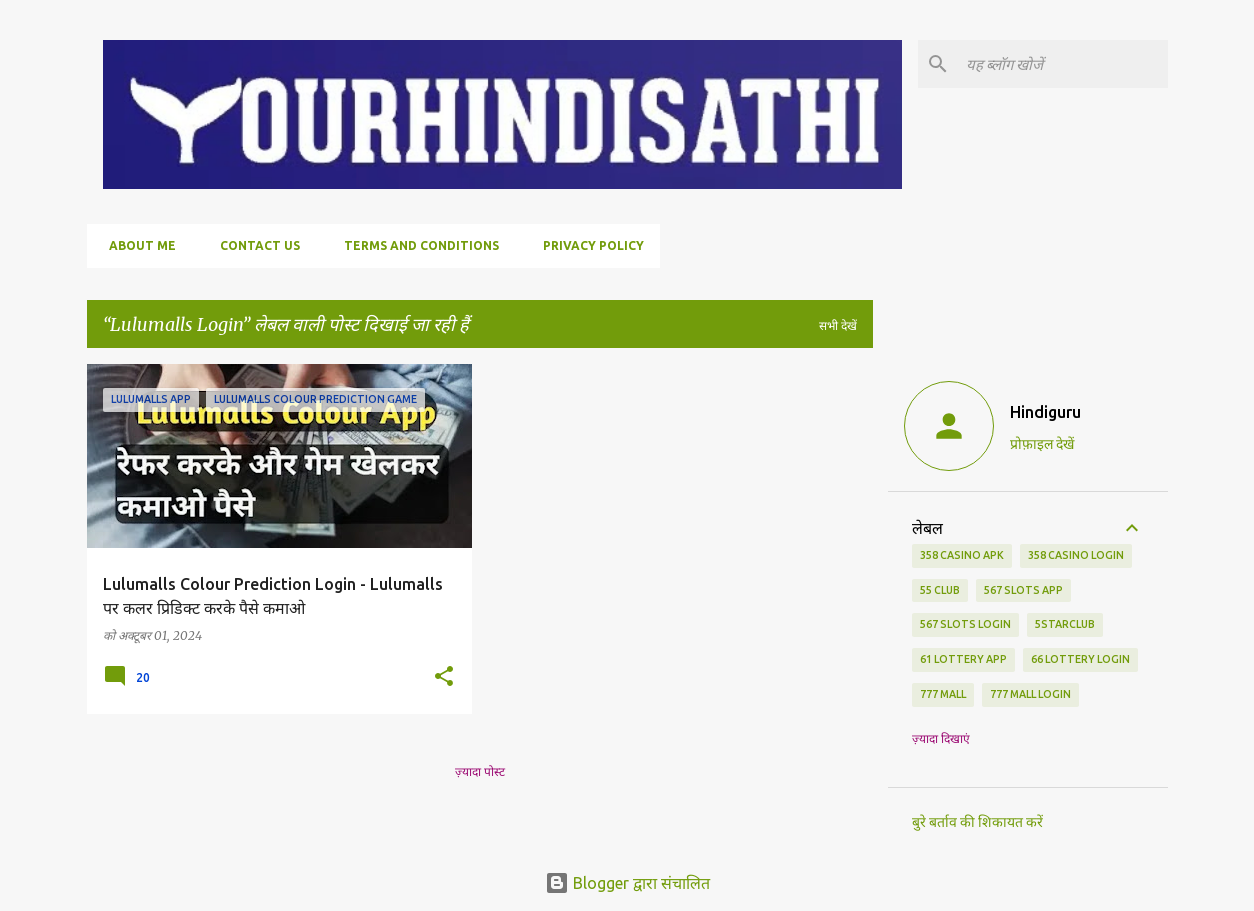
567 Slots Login (965, 624)
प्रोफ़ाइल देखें (1042, 444)
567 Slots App (1023, 590)
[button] (444, 677)
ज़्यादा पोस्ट (480, 771)
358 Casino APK (962, 555)
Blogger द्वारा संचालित (627, 883)
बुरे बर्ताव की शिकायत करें (977, 822)
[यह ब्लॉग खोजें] (1063, 64)
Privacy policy (587, 245)
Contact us (254, 245)
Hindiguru (1045, 412)
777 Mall (943, 694)
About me (136, 245)
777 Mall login (1030, 694)
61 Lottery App (963, 659)
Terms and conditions (415, 245)
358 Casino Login (1076, 555)
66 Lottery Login (1080, 659)
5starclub (1065, 624)
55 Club (940, 590)
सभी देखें (838, 325)
